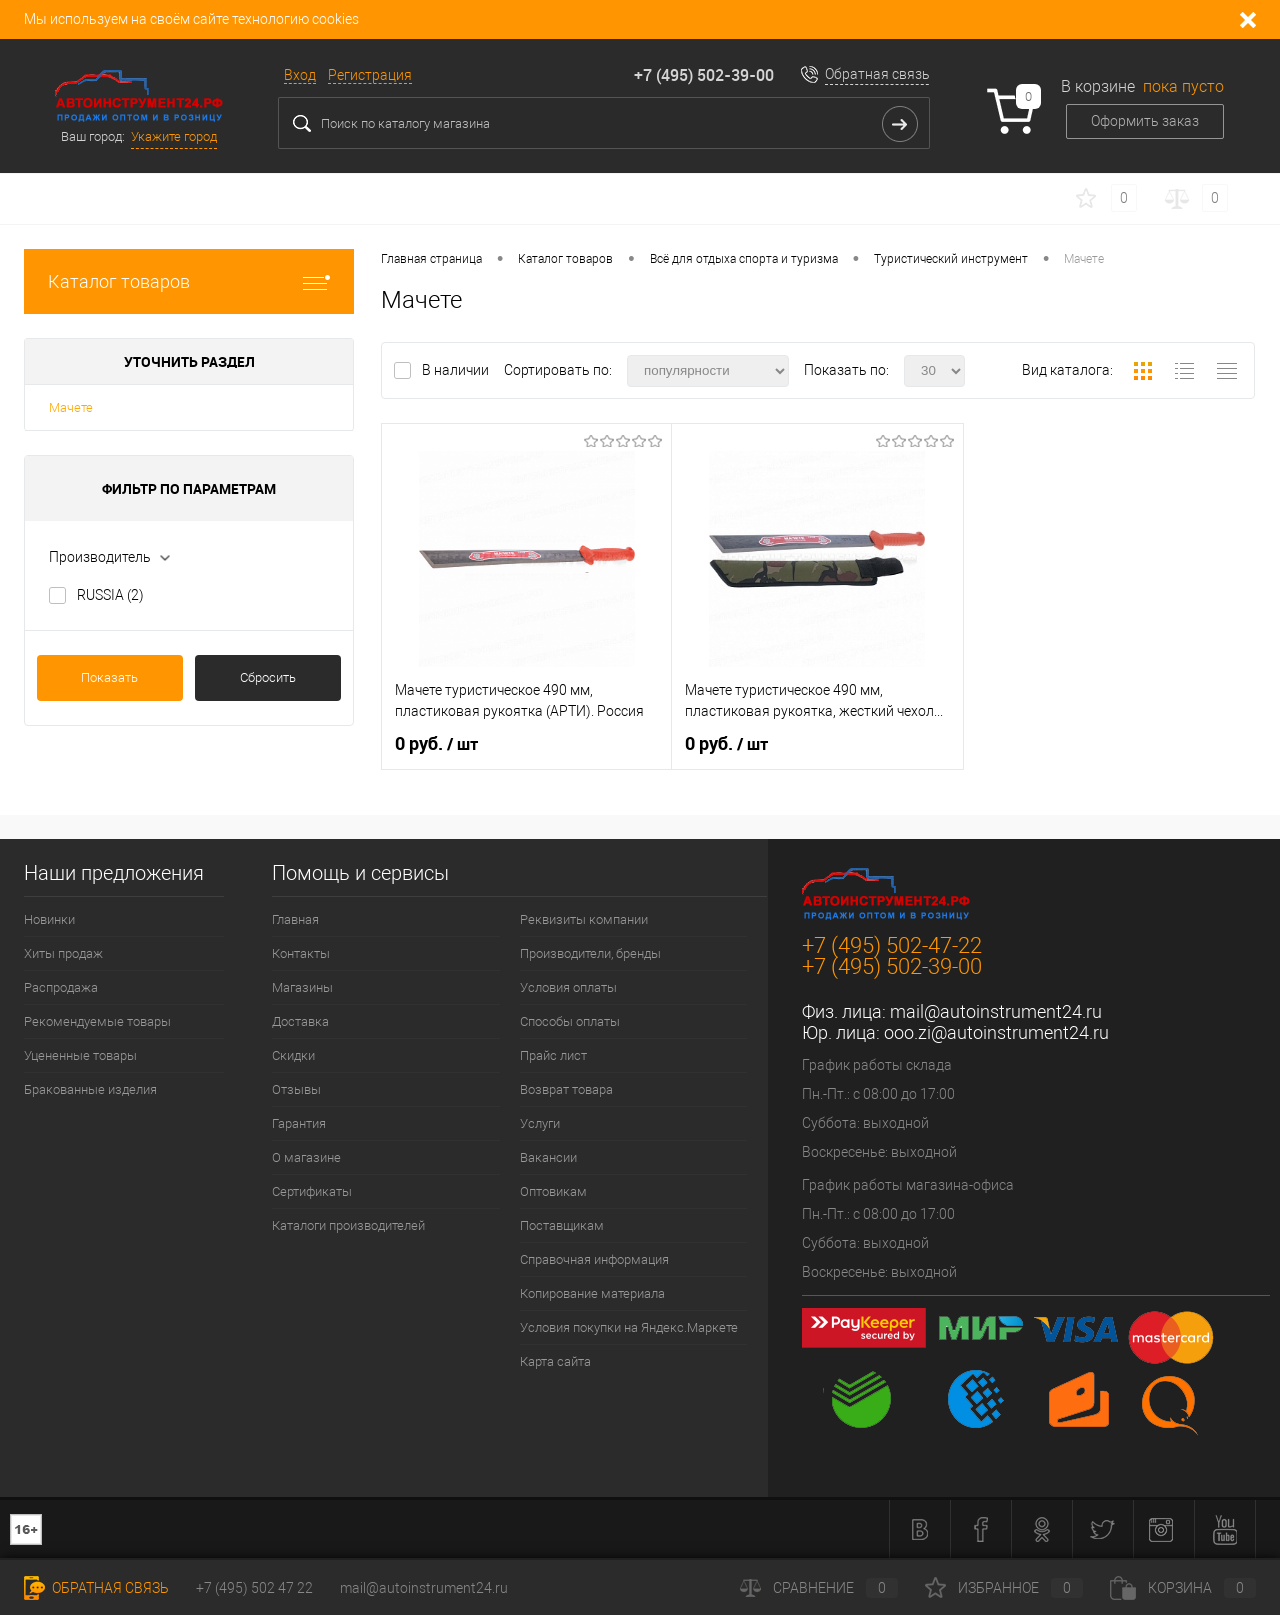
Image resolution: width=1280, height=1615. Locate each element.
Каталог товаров (189, 281)
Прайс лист (553, 1055)
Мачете (71, 407)
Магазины (302, 987)
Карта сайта (555, 1361)
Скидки (293, 1055)
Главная (295, 919)
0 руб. (436, 744)
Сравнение (819, 1588)
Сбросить (268, 677)
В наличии (457, 370)
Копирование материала (592, 1293)
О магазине (306, 1157)
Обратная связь (877, 74)
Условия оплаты (568, 987)
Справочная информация (594, 1259)
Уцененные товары (80, 1055)
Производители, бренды (590, 953)
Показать (109, 677)
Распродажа (61, 987)
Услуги (540, 1123)
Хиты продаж (63, 953)
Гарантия (299, 1123)
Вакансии (548, 1157)
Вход (300, 75)
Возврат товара (566, 1089)
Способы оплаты (570, 1021)
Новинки (49, 919)
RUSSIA (110, 595)
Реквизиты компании (584, 919)
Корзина (1183, 1588)
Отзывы (296, 1089)
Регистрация (370, 75)
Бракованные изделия (90, 1089)
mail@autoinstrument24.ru (996, 1011)
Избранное (1004, 1588)
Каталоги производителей (348, 1225)
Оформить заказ (1145, 121)
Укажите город (174, 136)
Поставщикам (562, 1225)
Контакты (301, 953)
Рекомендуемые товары (97, 1021)
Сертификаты (312, 1191)
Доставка (300, 1021)
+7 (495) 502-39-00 (704, 75)
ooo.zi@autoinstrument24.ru (996, 1032)
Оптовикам (553, 1191)
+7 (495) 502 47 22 (254, 1588)
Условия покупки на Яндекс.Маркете (629, 1327)
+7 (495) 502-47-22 (892, 945)
